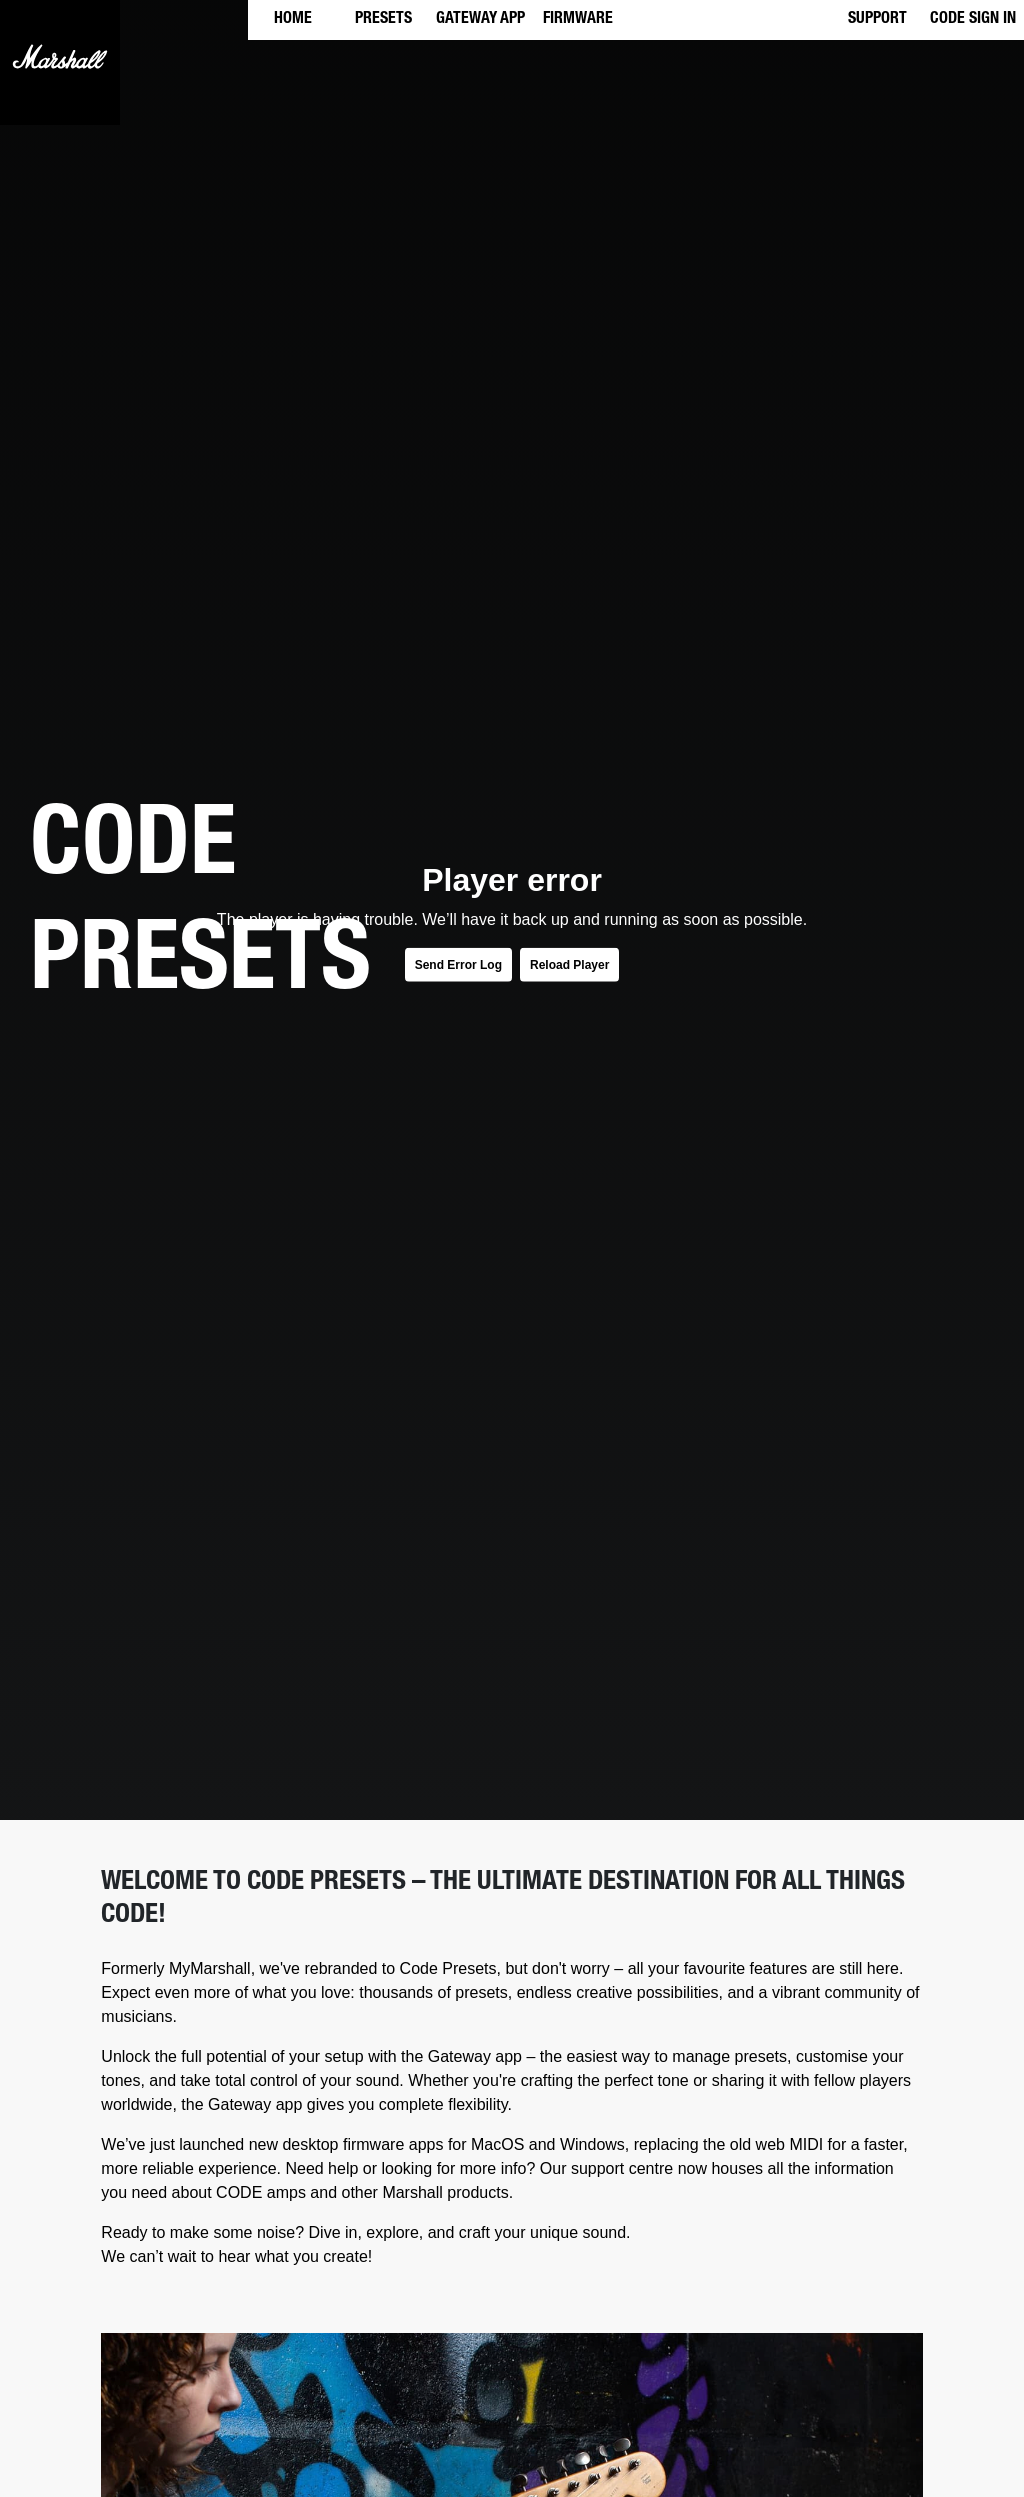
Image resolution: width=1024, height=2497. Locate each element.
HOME (293, 20)
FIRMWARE (578, 20)
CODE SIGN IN (973, 20)
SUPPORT (877, 20)
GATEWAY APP (480, 20)
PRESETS (383, 20)
